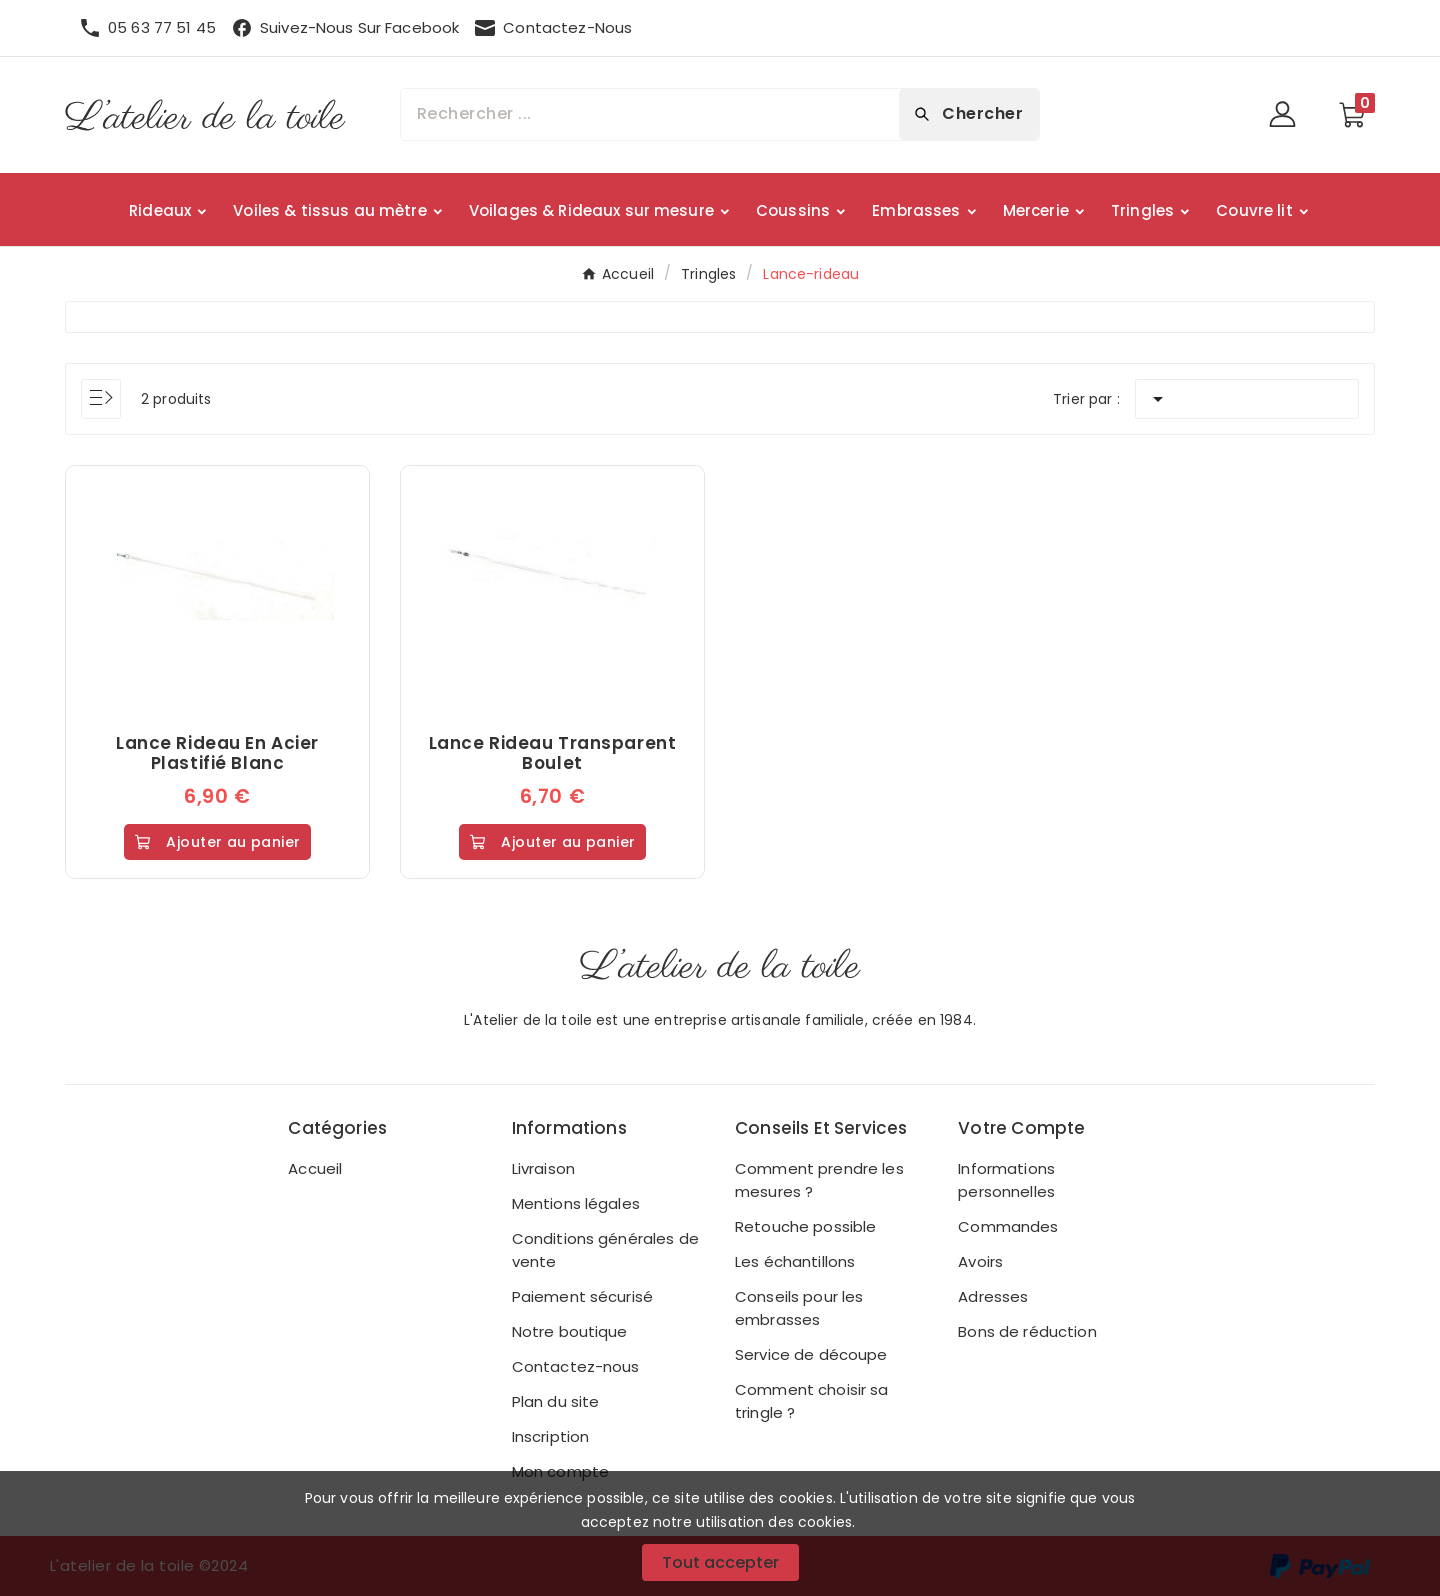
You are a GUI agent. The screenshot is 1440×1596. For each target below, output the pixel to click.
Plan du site (556, 1401)
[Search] (969, 114)
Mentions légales (576, 1203)
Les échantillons (795, 1261)
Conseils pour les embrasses (799, 1308)
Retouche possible (805, 1226)
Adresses (993, 1296)
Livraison (543, 1168)
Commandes (1008, 1226)
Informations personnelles (1006, 1180)
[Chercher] (650, 114)
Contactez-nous (576, 1366)
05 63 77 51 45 (162, 27)
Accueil (315, 1168)
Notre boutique (570, 1331)
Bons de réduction (1027, 1331)
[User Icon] (1288, 114)
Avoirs (980, 1261)
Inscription (551, 1436)
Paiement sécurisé (582, 1296)
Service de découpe (811, 1354)
